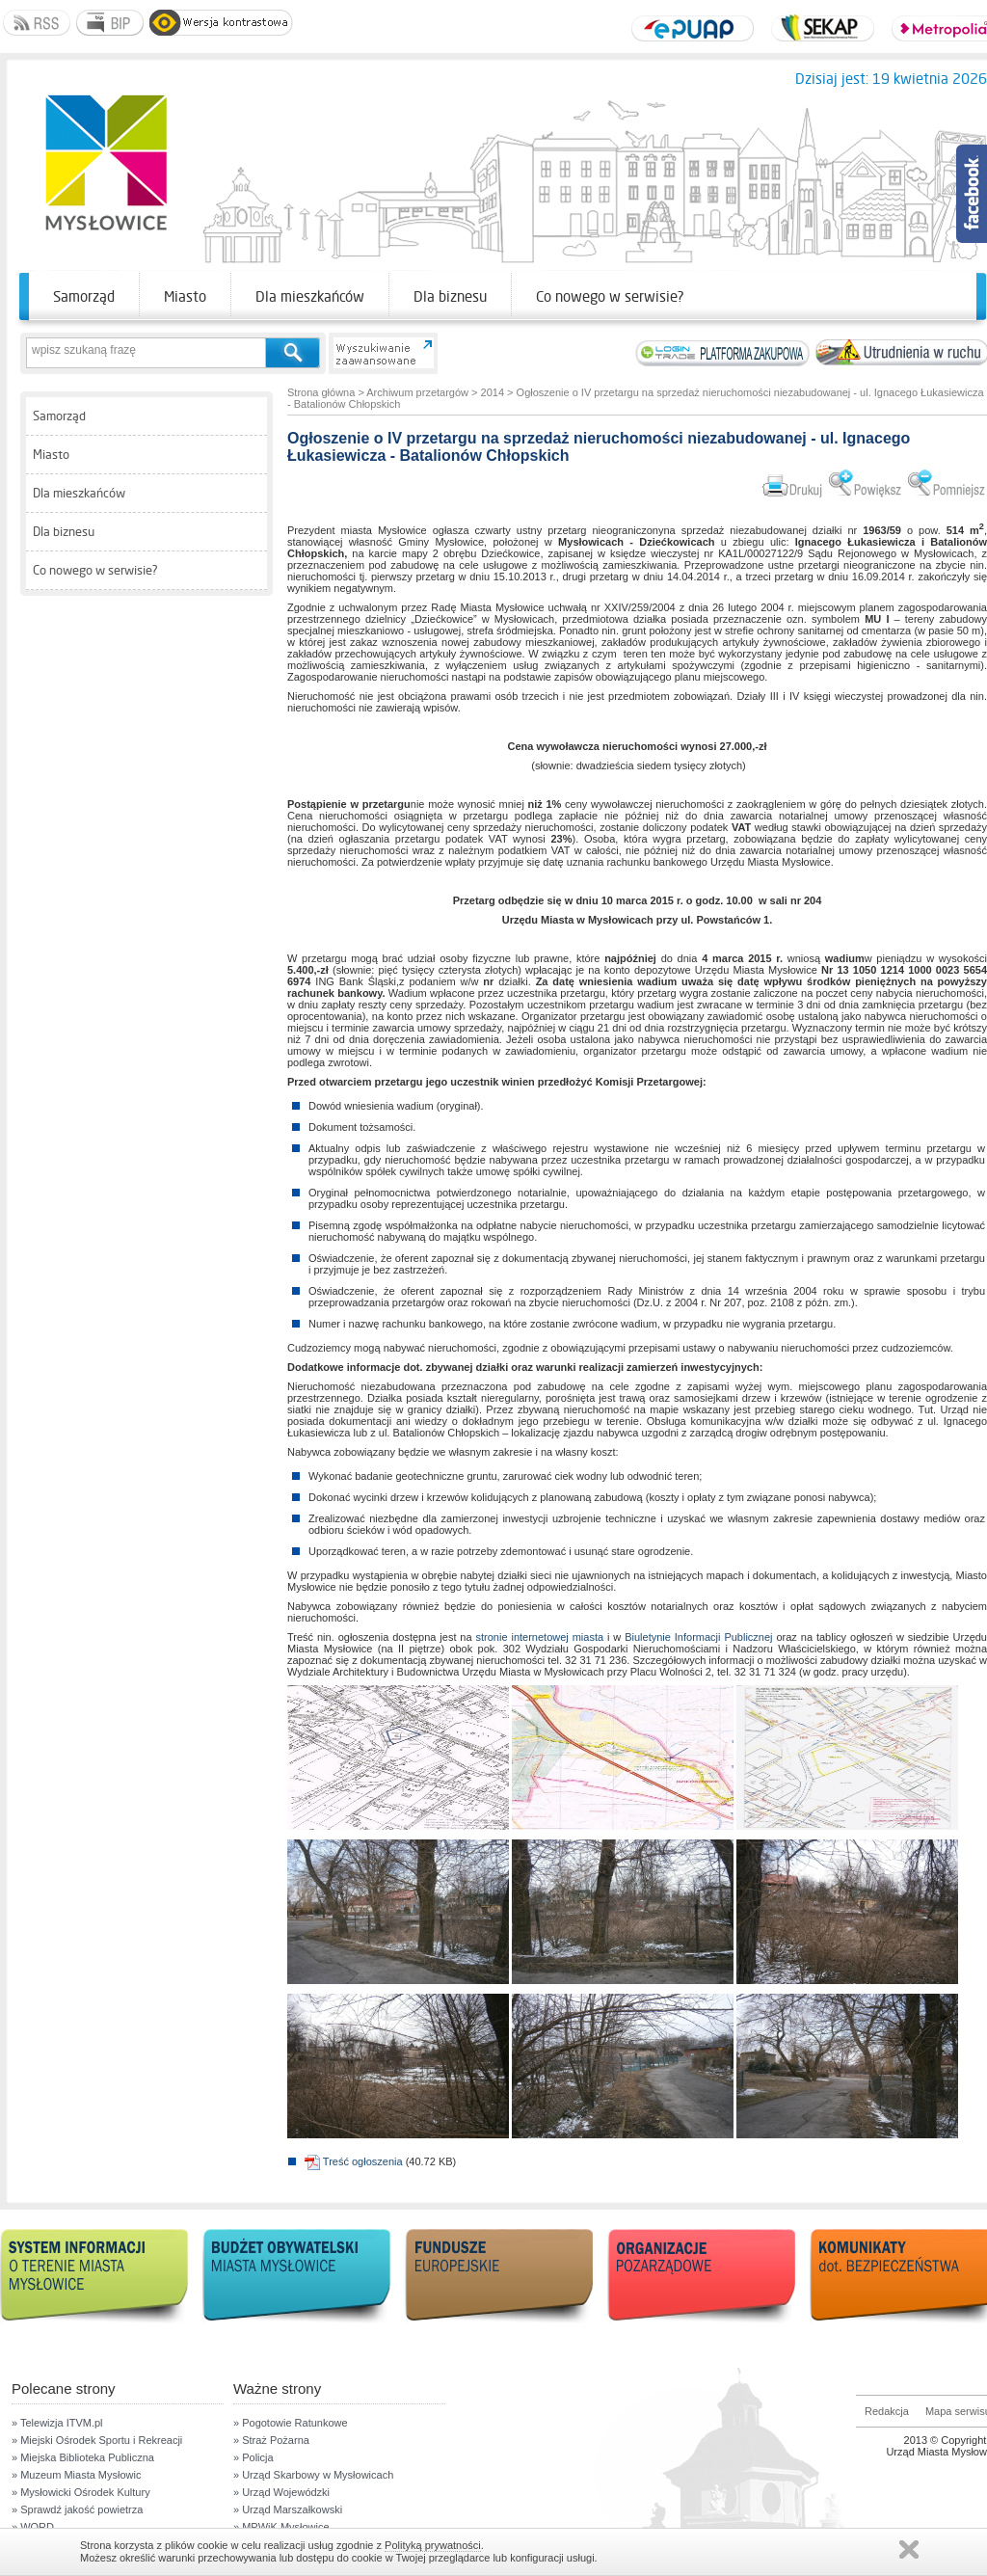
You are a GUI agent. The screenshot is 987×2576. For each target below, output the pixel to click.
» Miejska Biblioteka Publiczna (83, 2457)
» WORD (33, 2527)
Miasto (185, 296)
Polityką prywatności (433, 2545)
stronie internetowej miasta (540, 1637)
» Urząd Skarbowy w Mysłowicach (313, 2475)
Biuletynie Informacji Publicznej (698, 1637)
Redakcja (887, 2411)
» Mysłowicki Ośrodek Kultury (81, 2492)
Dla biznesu (450, 296)
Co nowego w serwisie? (610, 296)
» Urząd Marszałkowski (287, 2509)
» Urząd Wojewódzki (281, 2492)
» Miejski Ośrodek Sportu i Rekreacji (97, 2440)
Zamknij (909, 2549)
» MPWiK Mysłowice (281, 2527)
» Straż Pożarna (271, 2440)
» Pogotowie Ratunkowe (290, 2422)
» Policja (253, 2457)
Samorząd (84, 296)
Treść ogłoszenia (354, 2161)
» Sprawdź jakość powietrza (77, 2509)
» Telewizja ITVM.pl (57, 2422)
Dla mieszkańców (309, 296)
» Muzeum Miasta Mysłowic (76, 2475)
